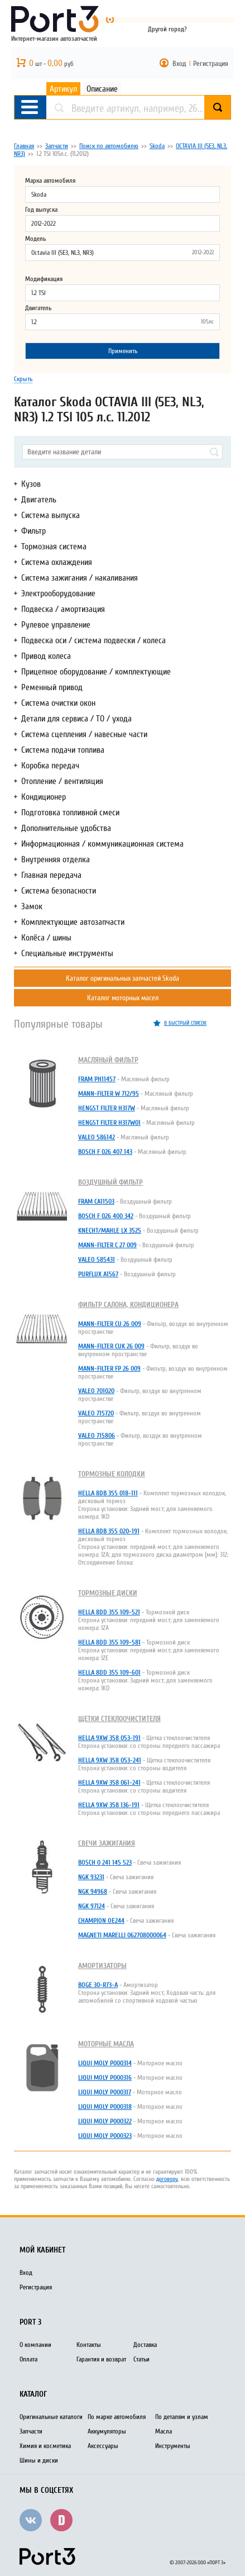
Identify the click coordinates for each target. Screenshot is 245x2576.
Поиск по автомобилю (108, 146)
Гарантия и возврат (101, 2359)
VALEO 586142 (96, 1137)
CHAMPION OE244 (101, 1920)
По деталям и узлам (181, 2417)
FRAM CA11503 (96, 1201)
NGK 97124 (91, 1906)
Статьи (141, 2359)
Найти (230, 107)
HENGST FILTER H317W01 (109, 1123)
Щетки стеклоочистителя (119, 1718)
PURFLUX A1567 (98, 1274)
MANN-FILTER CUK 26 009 (111, 1346)
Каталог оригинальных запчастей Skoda (122, 978)
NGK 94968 (92, 1891)
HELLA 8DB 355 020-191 (109, 1531)
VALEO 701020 (96, 1391)
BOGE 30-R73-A (98, 1985)
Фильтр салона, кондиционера (128, 1304)
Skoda (157, 146)
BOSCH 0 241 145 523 (105, 1862)
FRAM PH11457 (97, 1079)
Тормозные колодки (111, 1474)
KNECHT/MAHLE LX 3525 (109, 1230)
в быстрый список (185, 1023)
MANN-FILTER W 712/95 (108, 1093)
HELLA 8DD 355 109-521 (109, 1612)
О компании (35, 2345)
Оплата (28, 2359)
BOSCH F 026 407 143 (105, 1152)
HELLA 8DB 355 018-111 (108, 1493)
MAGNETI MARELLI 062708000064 (122, 1935)
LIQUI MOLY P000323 (105, 2136)
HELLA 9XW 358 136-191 (109, 1805)
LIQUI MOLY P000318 (105, 2107)
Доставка (145, 2345)
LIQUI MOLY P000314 (105, 2063)
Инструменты (172, 2446)
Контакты (88, 2345)
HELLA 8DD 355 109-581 (109, 1642)
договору (167, 2179)
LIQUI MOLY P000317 (104, 2092)
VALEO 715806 (96, 1435)
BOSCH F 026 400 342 (105, 1216)
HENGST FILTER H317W (106, 1108)
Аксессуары (103, 2446)
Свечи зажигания (106, 1843)
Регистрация (210, 63)
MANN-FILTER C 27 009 (107, 1245)
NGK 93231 (91, 1877)
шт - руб (51, 64)
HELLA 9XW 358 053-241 (109, 1760)
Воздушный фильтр (110, 1182)
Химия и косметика (45, 2446)
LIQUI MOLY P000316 (105, 2077)
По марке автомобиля (117, 2417)
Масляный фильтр (108, 1060)
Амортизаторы (102, 1965)
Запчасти (56, 146)
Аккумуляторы (107, 2431)
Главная (24, 146)
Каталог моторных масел (122, 998)
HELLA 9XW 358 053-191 (109, 1738)
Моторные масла (106, 2044)
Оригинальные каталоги (51, 2417)
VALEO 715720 (96, 1413)
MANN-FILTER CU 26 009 (109, 1324)
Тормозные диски (107, 1593)
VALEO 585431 (96, 1259)
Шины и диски (39, 2460)
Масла (163, 2431)
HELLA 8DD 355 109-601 (109, 1672)
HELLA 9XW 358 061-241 (109, 1782)
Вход (179, 63)
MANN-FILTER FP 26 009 (109, 1368)
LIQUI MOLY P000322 (105, 2121)
